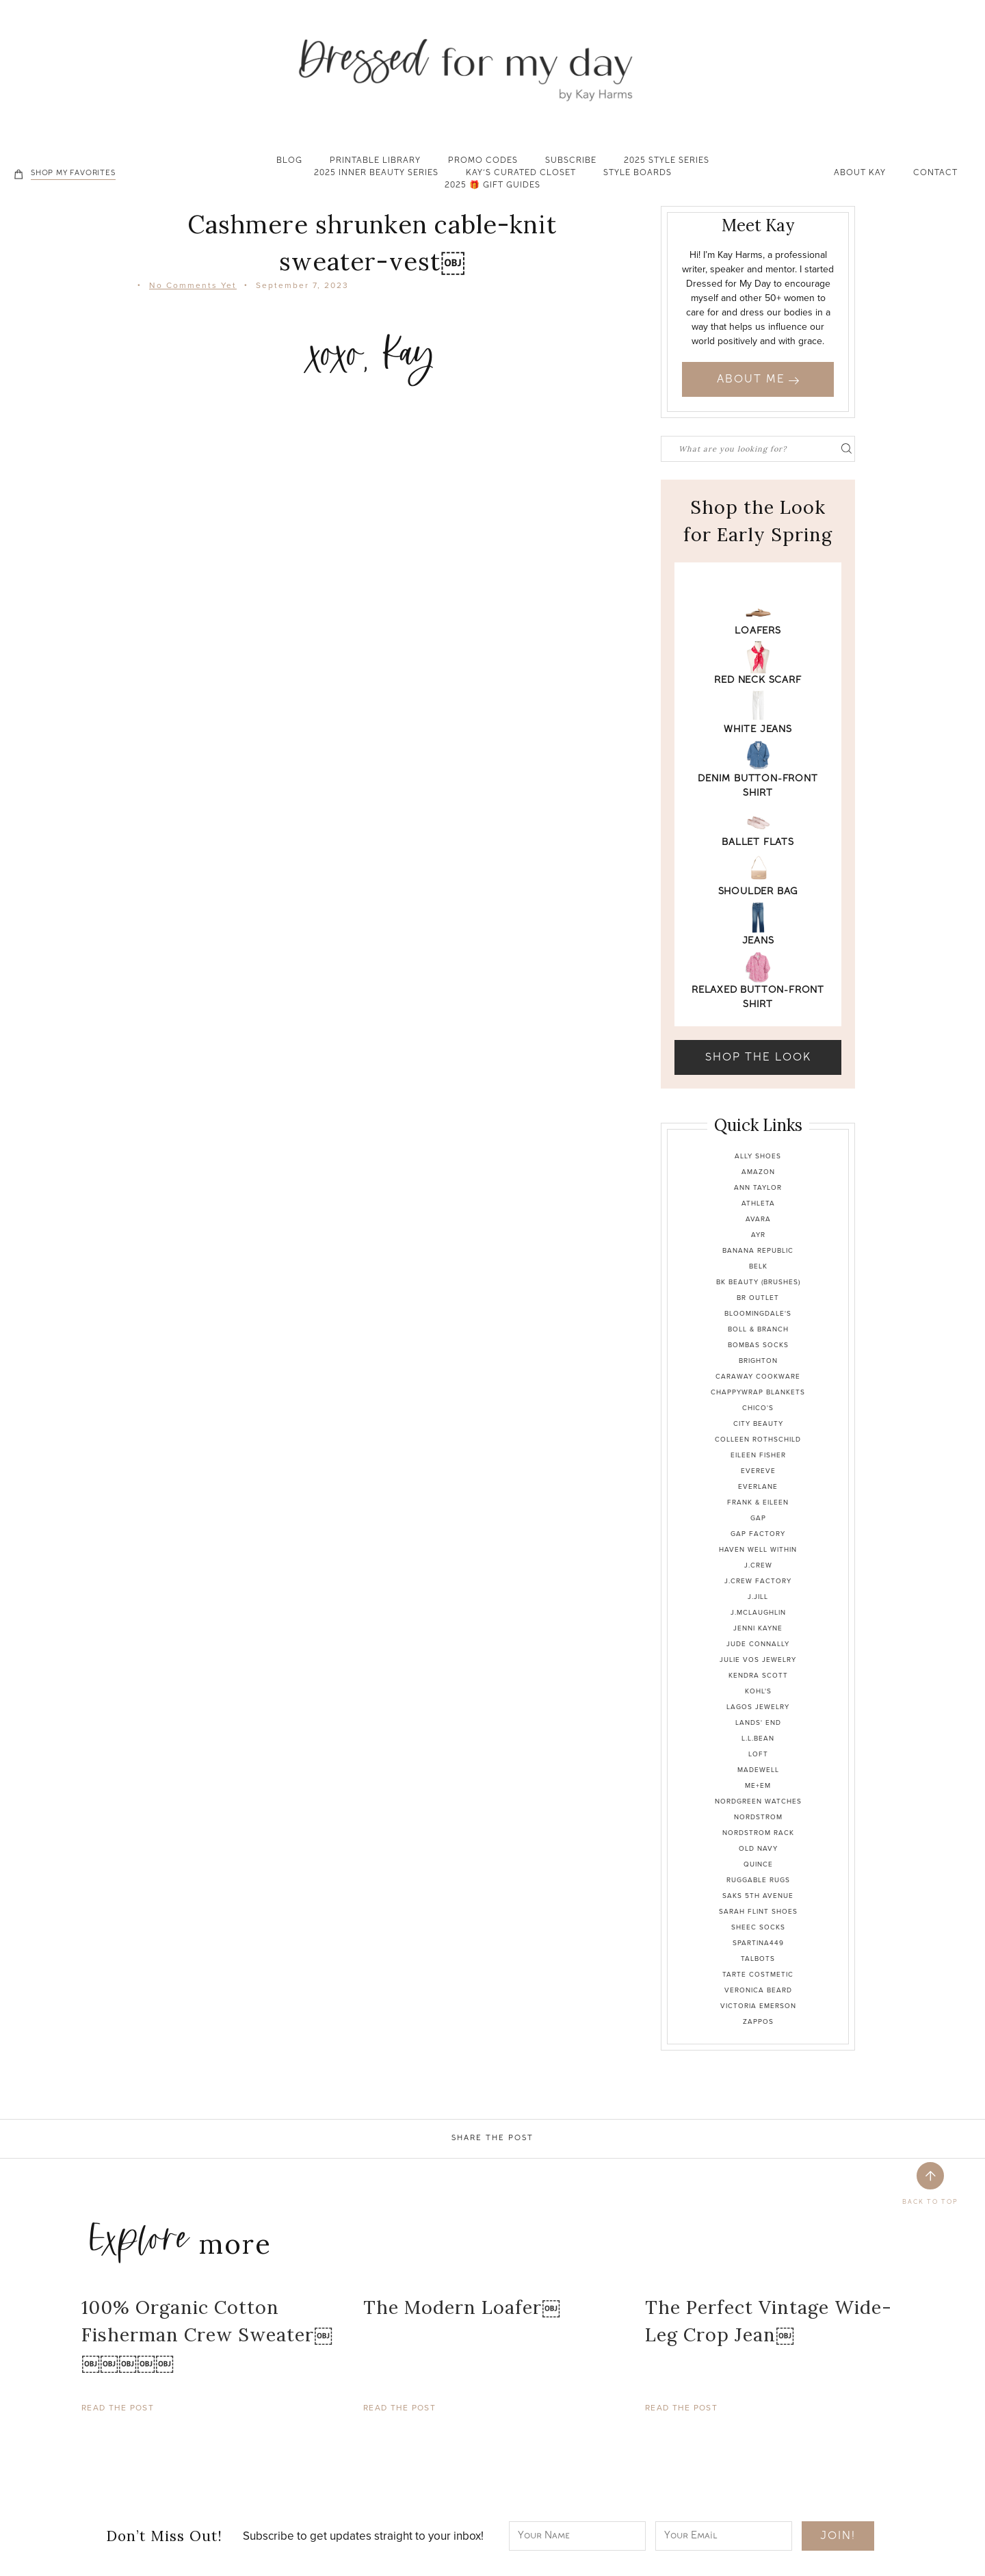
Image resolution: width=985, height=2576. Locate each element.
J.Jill (758, 1596)
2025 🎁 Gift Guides (492, 186)
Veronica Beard (758, 1990)
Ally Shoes (758, 1156)
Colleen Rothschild (758, 1439)
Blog (289, 161)
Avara (758, 1219)
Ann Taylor (758, 1187)
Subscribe (570, 161)
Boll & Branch (758, 1329)
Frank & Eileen (758, 1502)
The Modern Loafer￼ (461, 2307)
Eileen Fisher (758, 1455)
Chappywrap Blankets (758, 1392)
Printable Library (375, 161)
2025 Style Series (666, 161)
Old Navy (758, 1848)
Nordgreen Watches (758, 1801)
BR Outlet (758, 1297)
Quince (758, 1864)
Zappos (758, 2021)
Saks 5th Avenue (757, 1895)
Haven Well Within (758, 1549)
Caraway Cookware (757, 1376)
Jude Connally (757, 1644)
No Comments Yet (193, 285)
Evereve (758, 1471)
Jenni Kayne (758, 1628)
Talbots (758, 1958)
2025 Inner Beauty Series (376, 174)
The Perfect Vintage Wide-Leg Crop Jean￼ (768, 2321)
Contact (935, 174)
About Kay (860, 174)
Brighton (758, 1360)
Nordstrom (758, 1817)
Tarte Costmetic (757, 1974)
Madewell (758, 1770)
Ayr (758, 1235)
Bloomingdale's (757, 1313)
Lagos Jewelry (757, 1707)
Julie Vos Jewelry (758, 1659)
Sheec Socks (758, 1927)
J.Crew (758, 1565)
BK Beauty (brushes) (758, 1282)
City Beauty (758, 1423)
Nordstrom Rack (758, 1832)
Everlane (758, 1486)
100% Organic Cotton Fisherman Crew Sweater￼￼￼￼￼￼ (206, 2334)
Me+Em (758, 1785)
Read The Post (117, 2408)
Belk (758, 1266)
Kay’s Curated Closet (521, 174)
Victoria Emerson (758, 2006)
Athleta (758, 1203)
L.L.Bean (757, 1738)
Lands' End (758, 1722)
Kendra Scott (758, 1675)
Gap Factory (758, 1533)
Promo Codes (483, 161)
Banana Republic (757, 1250)
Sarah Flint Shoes (758, 1911)
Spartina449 (758, 1943)
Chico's (758, 1408)
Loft (758, 1754)
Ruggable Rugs (758, 1880)
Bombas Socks (758, 1345)
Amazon (758, 1172)
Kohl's (758, 1691)
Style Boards (637, 174)
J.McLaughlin (758, 1612)
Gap (758, 1518)
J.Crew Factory (757, 1581)
